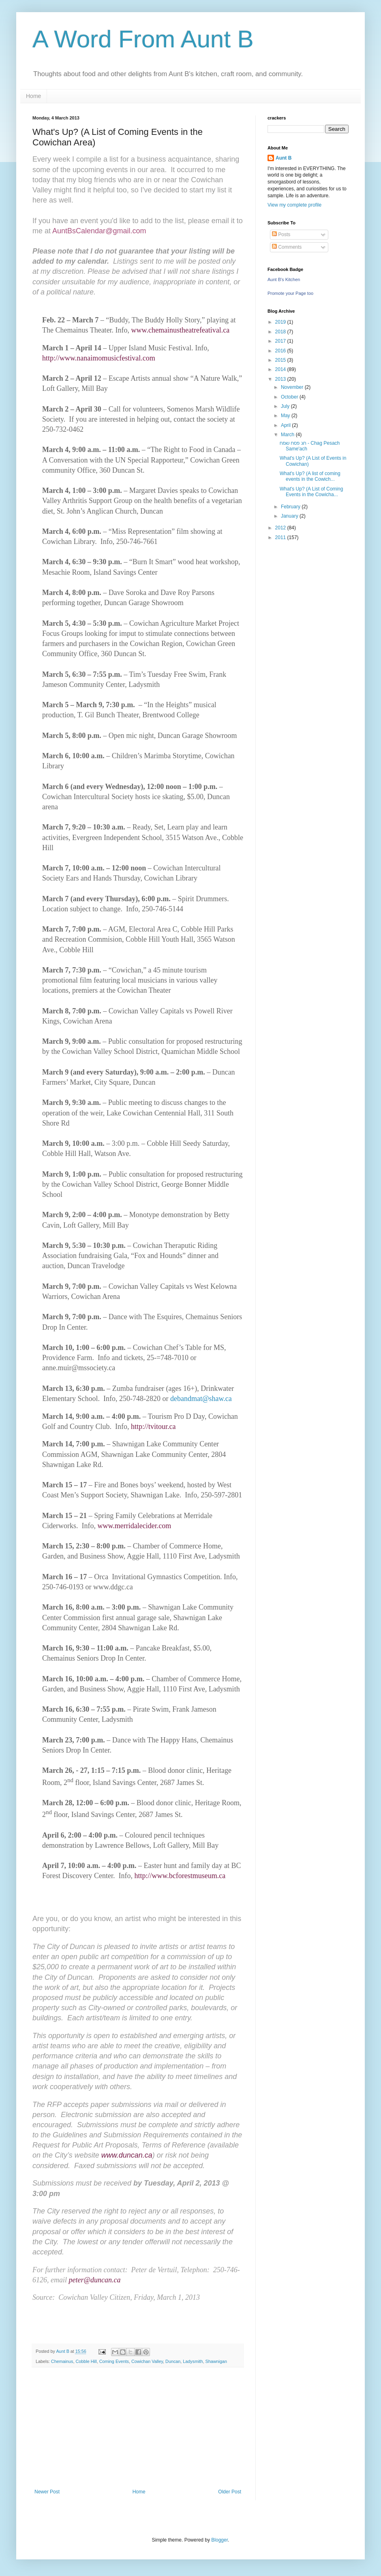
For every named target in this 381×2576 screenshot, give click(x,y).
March (288, 434)
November (293, 387)
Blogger (219, 2540)
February (291, 507)
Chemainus (62, 2361)
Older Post (229, 2492)
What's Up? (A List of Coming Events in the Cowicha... (311, 491)
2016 (281, 351)
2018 (281, 332)
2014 (281, 369)
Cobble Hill (85, 2361)
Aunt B (283, 158)
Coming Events (114, 2361)
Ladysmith (193, 2361)
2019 (281, 322)
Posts (281, 234)
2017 (281, 341)
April (286, 425)
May (286, 415)
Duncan (172, 2361)
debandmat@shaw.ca (201, 1399)
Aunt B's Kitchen (284, 279)
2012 (281, 528)
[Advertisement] (138, 2428)
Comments (287, 247)
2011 (281, 537)
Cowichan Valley (147, 2361)
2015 (281, 360)
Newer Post (47, 2492)
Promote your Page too (290, 293)
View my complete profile (294, 205)
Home (33, 96)
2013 (281, 379)
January (290, 516)
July (286, 406)
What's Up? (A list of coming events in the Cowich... (310, 476)
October (290, 397)
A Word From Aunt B (143, 39)
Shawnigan (216, 2361)
